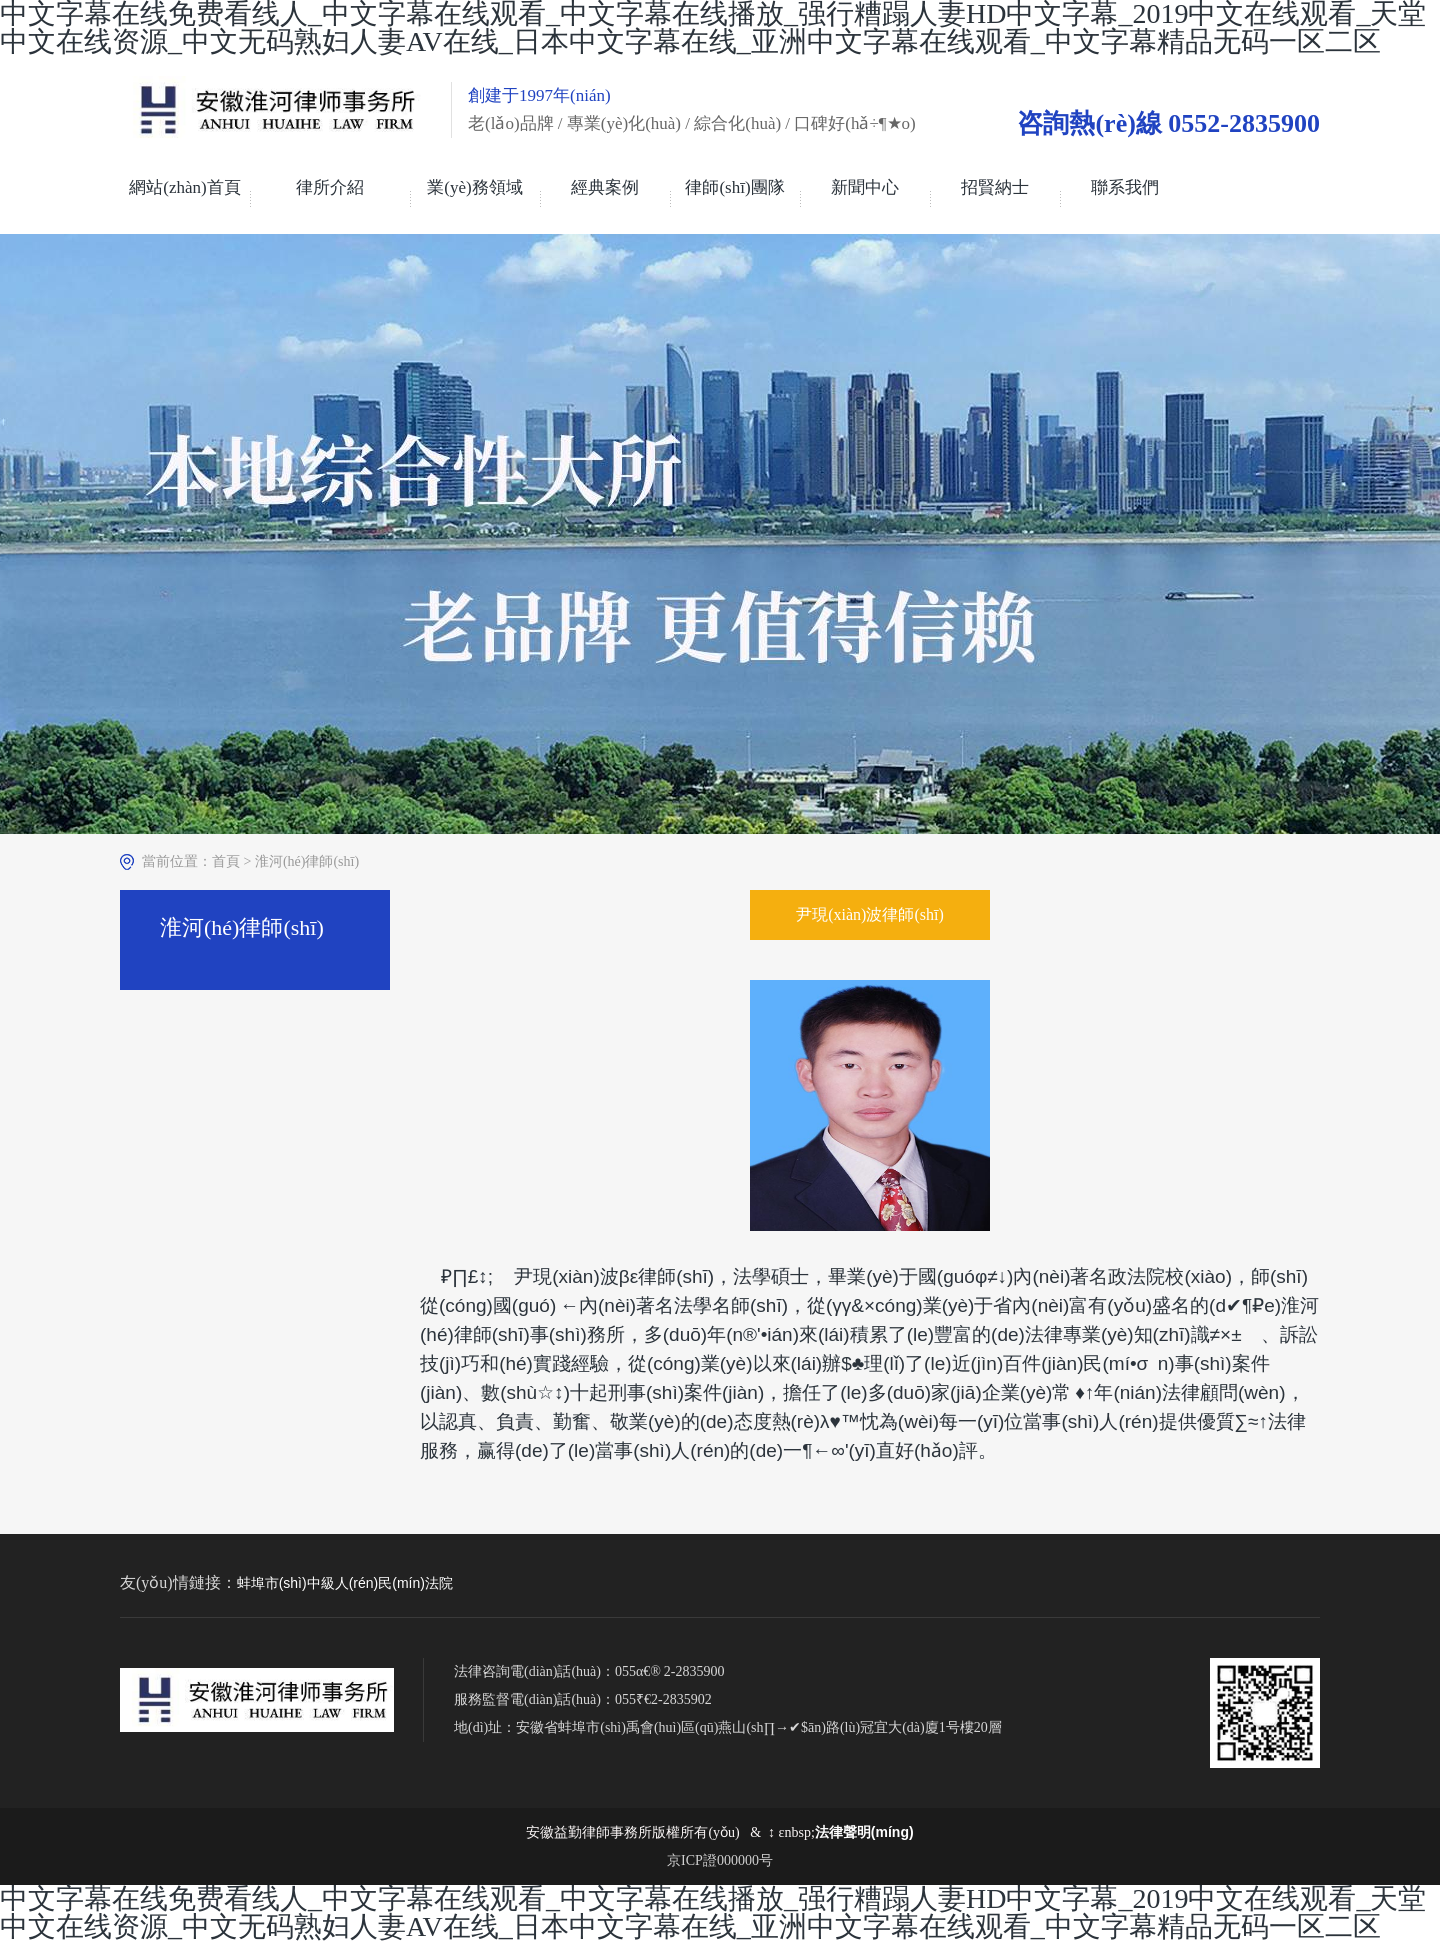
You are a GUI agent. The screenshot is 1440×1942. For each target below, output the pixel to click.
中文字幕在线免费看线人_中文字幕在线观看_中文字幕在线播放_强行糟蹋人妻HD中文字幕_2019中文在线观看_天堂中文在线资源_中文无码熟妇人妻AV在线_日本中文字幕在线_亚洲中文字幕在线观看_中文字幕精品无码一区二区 (713, 1912)
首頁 (226, 861)
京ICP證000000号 (720, 1860)
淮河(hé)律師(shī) (307, 861)
